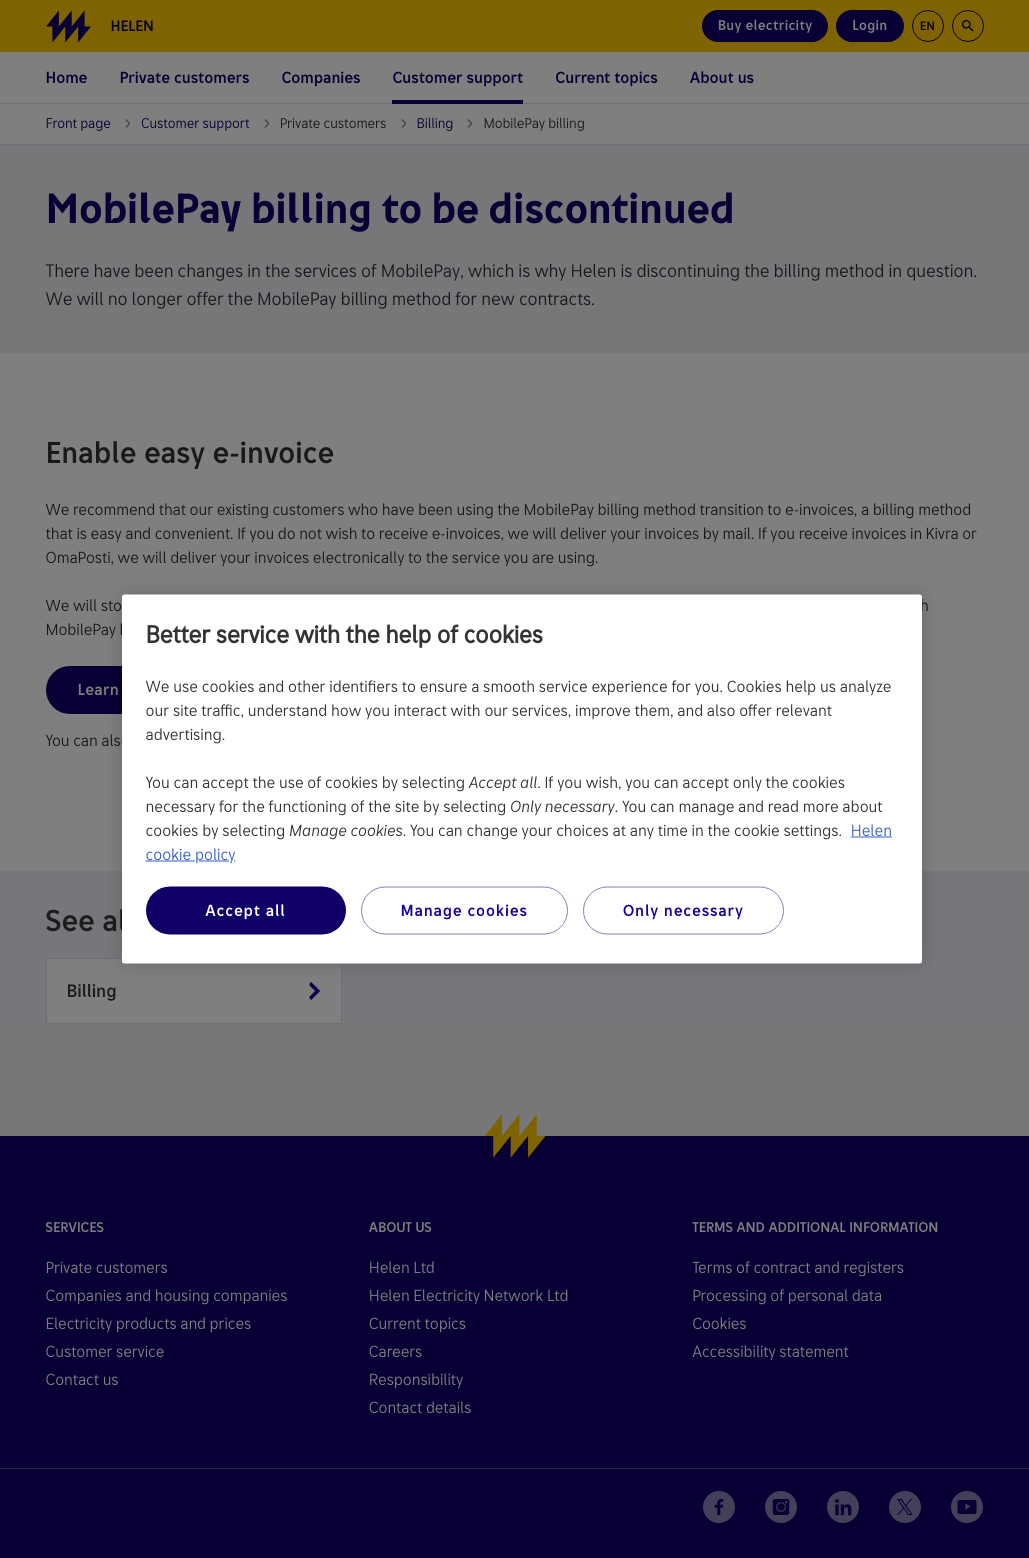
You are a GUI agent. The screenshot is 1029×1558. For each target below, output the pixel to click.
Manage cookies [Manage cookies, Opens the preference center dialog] (464, 910)
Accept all (245, 910)
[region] (522, 779)
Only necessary (683, 910)
